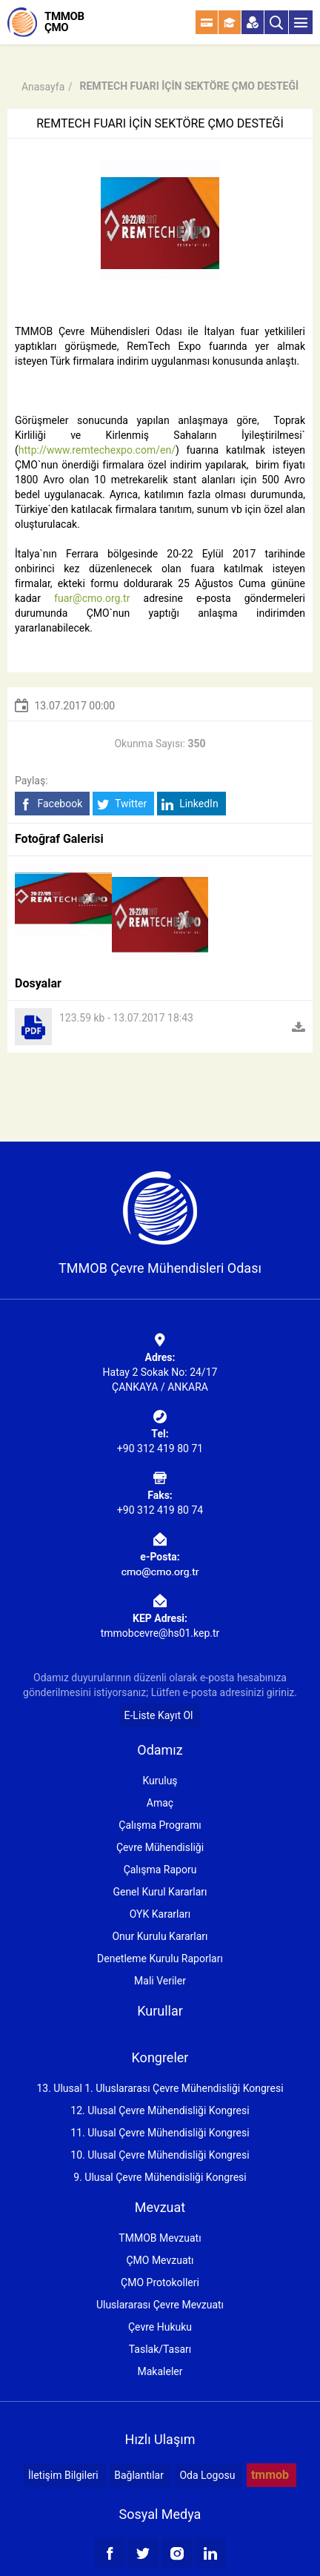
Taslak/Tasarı (160, 2349)
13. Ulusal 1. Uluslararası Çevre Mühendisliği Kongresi (159, 2088)
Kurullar (160, 2011)
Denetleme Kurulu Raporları (160, 1958)
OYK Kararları (160, 1914)
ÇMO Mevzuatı (159, 2260)
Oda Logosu (207, 2475)
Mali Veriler (160, 1981)
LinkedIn (190, 804)
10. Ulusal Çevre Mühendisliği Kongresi (159, 2155)
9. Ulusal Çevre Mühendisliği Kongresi (159, 2177)
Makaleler (160, 2371)
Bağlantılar (139, 2475)
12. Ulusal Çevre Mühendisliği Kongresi (159, 2110)
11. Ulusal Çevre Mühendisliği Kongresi (159, 2133)
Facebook (50, 804)
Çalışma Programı (160, 1825)
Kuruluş (159, 1781)
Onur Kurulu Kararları (159, 1936)
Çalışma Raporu (160, 1869)
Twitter (122, 804)
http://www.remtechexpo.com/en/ (97, 450)
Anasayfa (42, 87)
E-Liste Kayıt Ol (158, 1715)
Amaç (160, 1803)
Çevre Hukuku (160, 2327)
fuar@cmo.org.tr (92, 598)
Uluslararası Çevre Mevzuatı (160, 2305)
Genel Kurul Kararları (160, 1892)
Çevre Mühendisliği (160, 1847)
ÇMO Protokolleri (160, 2282)
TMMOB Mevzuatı (160, 2238)
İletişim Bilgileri (63, 2475)
